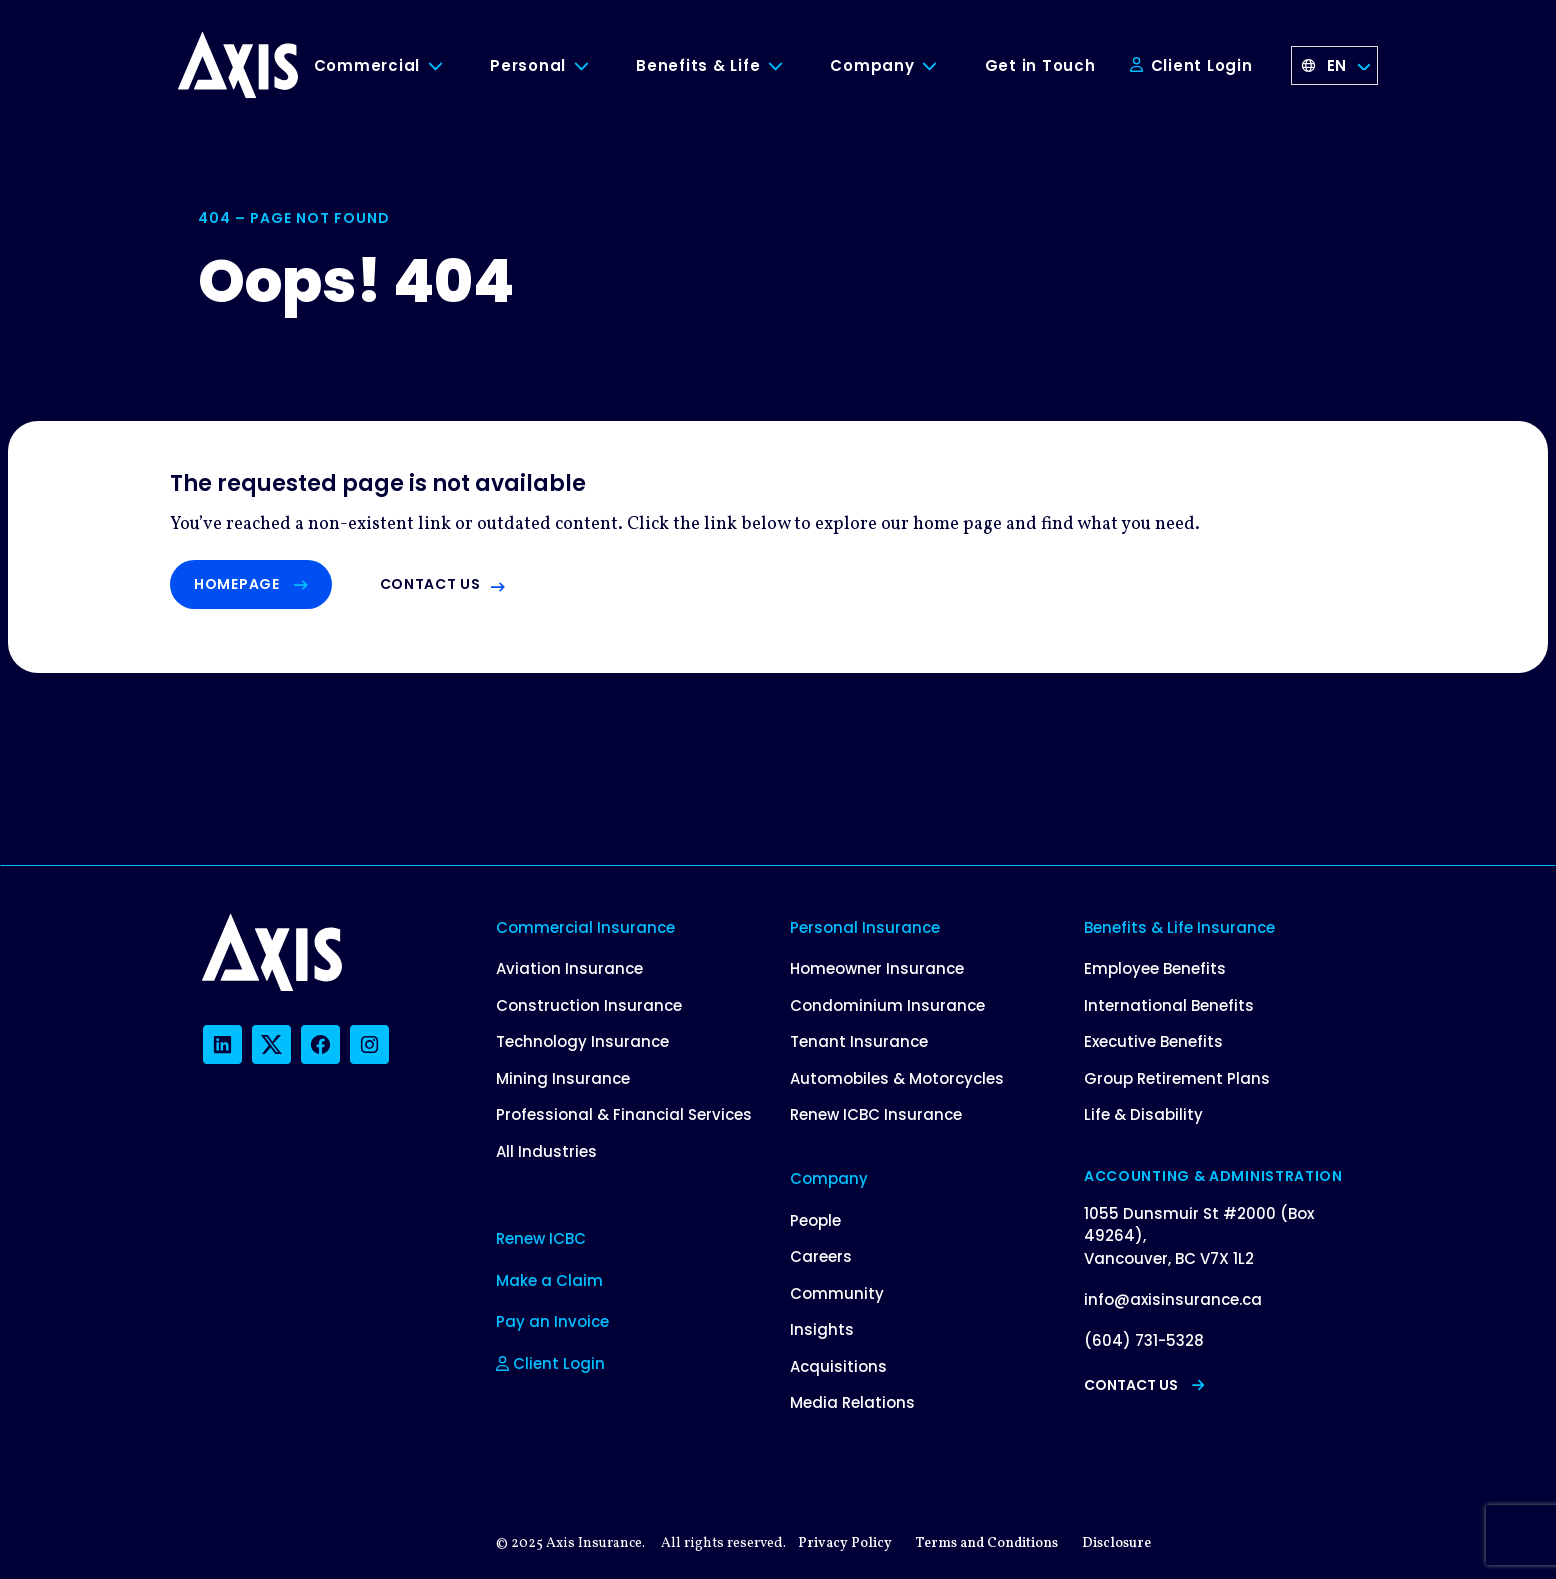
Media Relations (852, 1402)
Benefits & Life (698, 65)
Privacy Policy (845, 1543)
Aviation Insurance (569, 968)
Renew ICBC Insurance (876, 1114)
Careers (821, 1256)
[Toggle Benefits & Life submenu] (790, 66)
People (815, 1220)
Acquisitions (838, 1366)
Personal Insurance (865, 927)
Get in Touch (1040, 65)
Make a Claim (549, 1280)
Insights (822, 1329)
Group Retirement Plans (1177, 1078)
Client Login (1191, 65)
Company (872, 65)
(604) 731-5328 (1144, 1340)
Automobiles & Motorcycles (897, 1078)
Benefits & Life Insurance (1179, 927)
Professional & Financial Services (624, 1114)
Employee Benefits (1155, 968)
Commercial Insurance (585, 927)
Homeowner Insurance (877, 968)
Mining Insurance (563, 1078)
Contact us (430, 584)
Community (837, 1293)
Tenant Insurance (859, 1041)
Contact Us (1144, 1385)
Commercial (367, 65)
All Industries (546, 1151)
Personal (528, 65)
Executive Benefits (1153, 1041)
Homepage (251, 584)
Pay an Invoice (552, 1321)
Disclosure (1116, 1543)
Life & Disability (1143, 1114)
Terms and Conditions (987, 1543)
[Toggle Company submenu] (945, 66)
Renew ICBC (541, 1238)
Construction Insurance (589, 1005)
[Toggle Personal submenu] (596, 66)
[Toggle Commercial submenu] (450, 66)
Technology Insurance (582, 1041)
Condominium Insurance (887, 1005)
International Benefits (1169, 1005)
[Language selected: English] (1335, 65)
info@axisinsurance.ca (1173, 1299)
